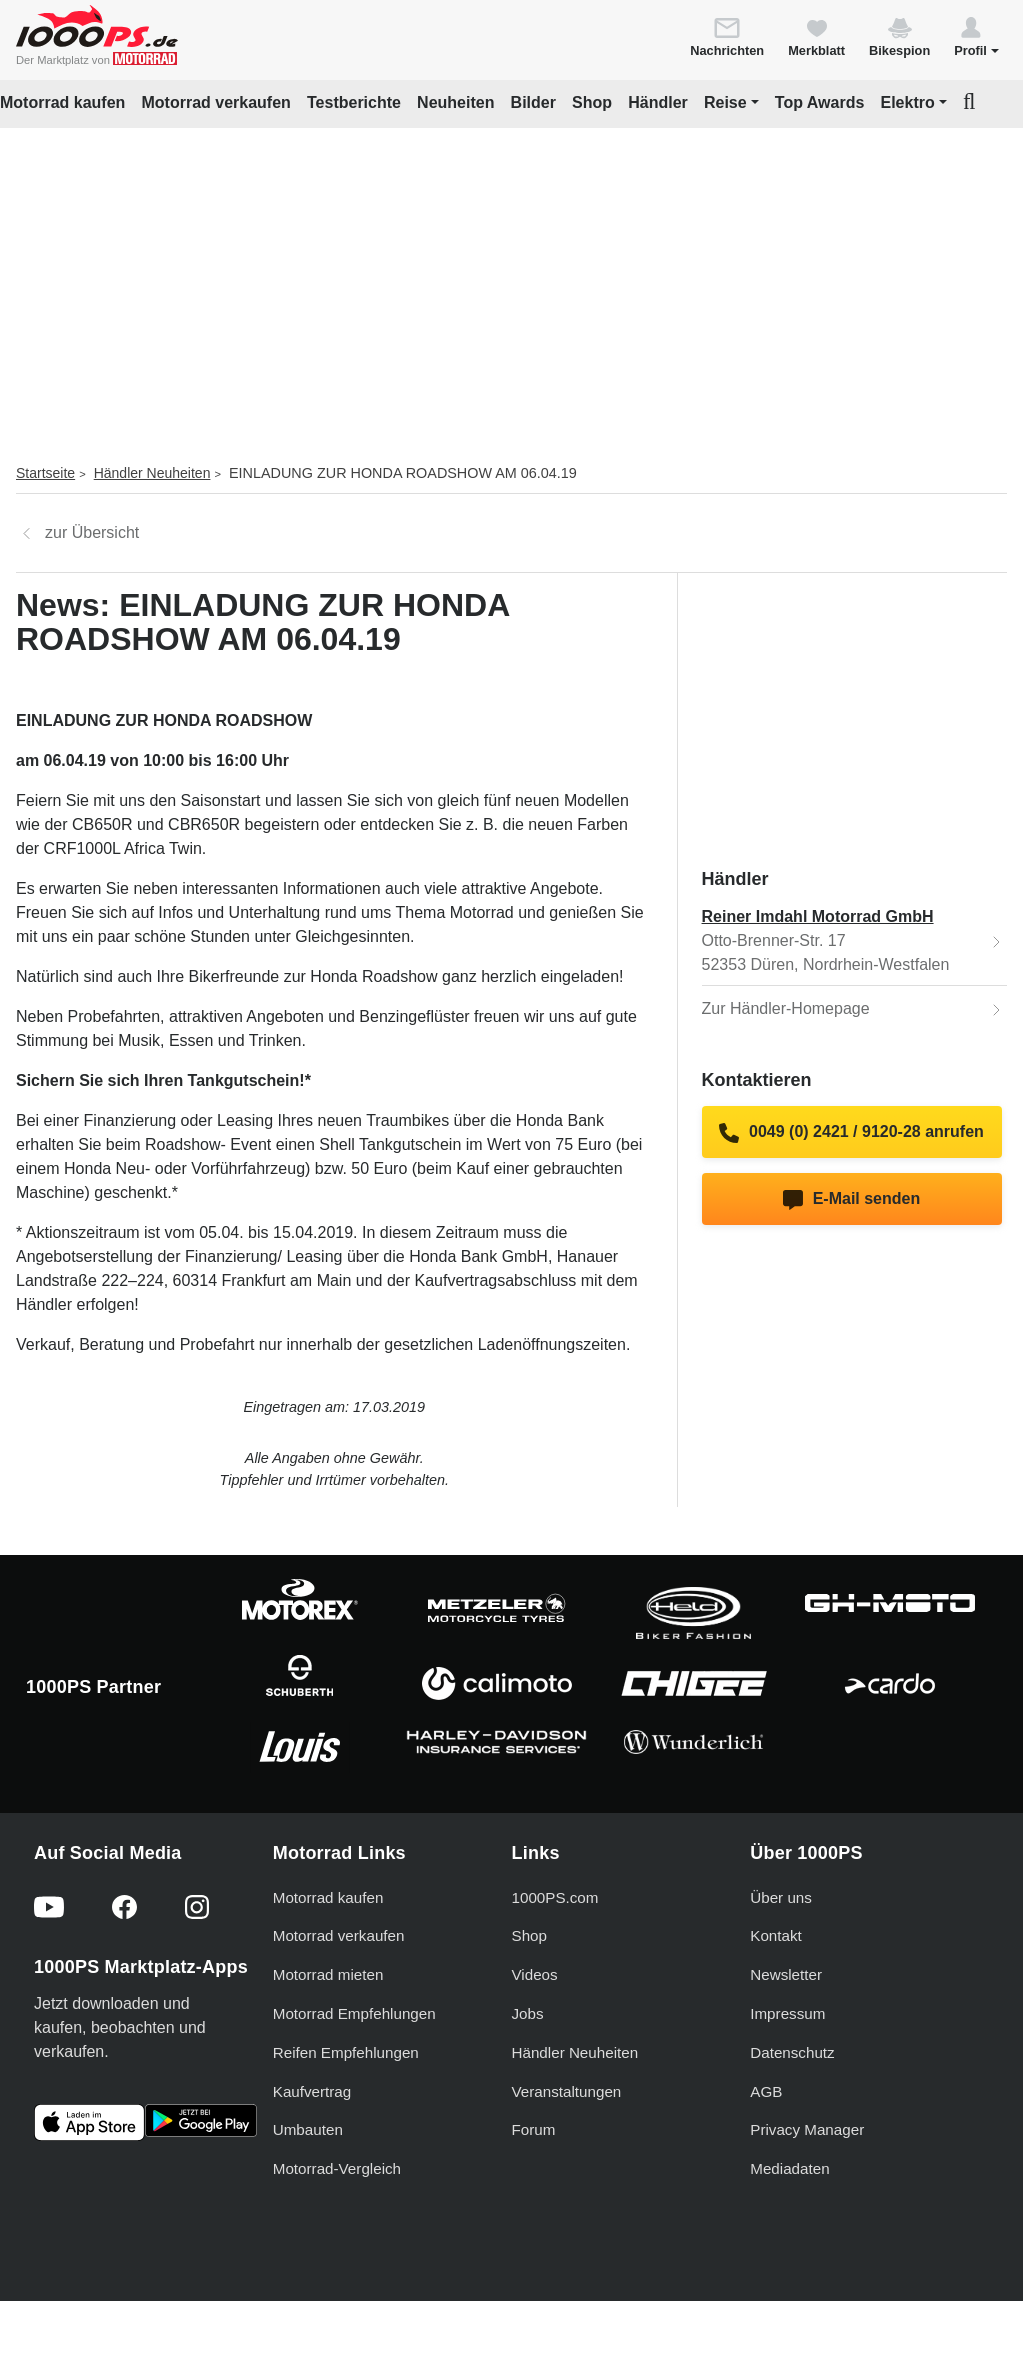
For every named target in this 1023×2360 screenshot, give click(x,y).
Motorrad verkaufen (215, 102)
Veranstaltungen (567, 2091)
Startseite (45, 473)
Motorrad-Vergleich (337, 2168)
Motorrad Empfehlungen (354, 2013)
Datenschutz (792, 2052)
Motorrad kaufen (62, 102)
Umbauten (308, 2129)
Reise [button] (725, 102)
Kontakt (776, 1935)
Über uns (781, 1897)
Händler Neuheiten (152, 473)
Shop (592, 102)
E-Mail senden (851, 1200)
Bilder (533, 102)
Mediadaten (789, 2168)
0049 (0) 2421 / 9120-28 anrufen (851, 1133)
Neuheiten (455, 102)
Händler (658, 102)
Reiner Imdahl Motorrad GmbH (818, 916)
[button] (976, 36)
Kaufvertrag (312, 2091)
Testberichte (354, 102)
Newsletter (786, 1974)
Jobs (528, 2013)
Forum (534, 2129)
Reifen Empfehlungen (346, 2052)
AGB (766, 2091)
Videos (535, 1974)
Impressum (787, 2013)
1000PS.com (555, 1897)
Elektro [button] (907, 102)
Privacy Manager (807, 2129)
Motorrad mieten (328, 1974)
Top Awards (820, 102)
